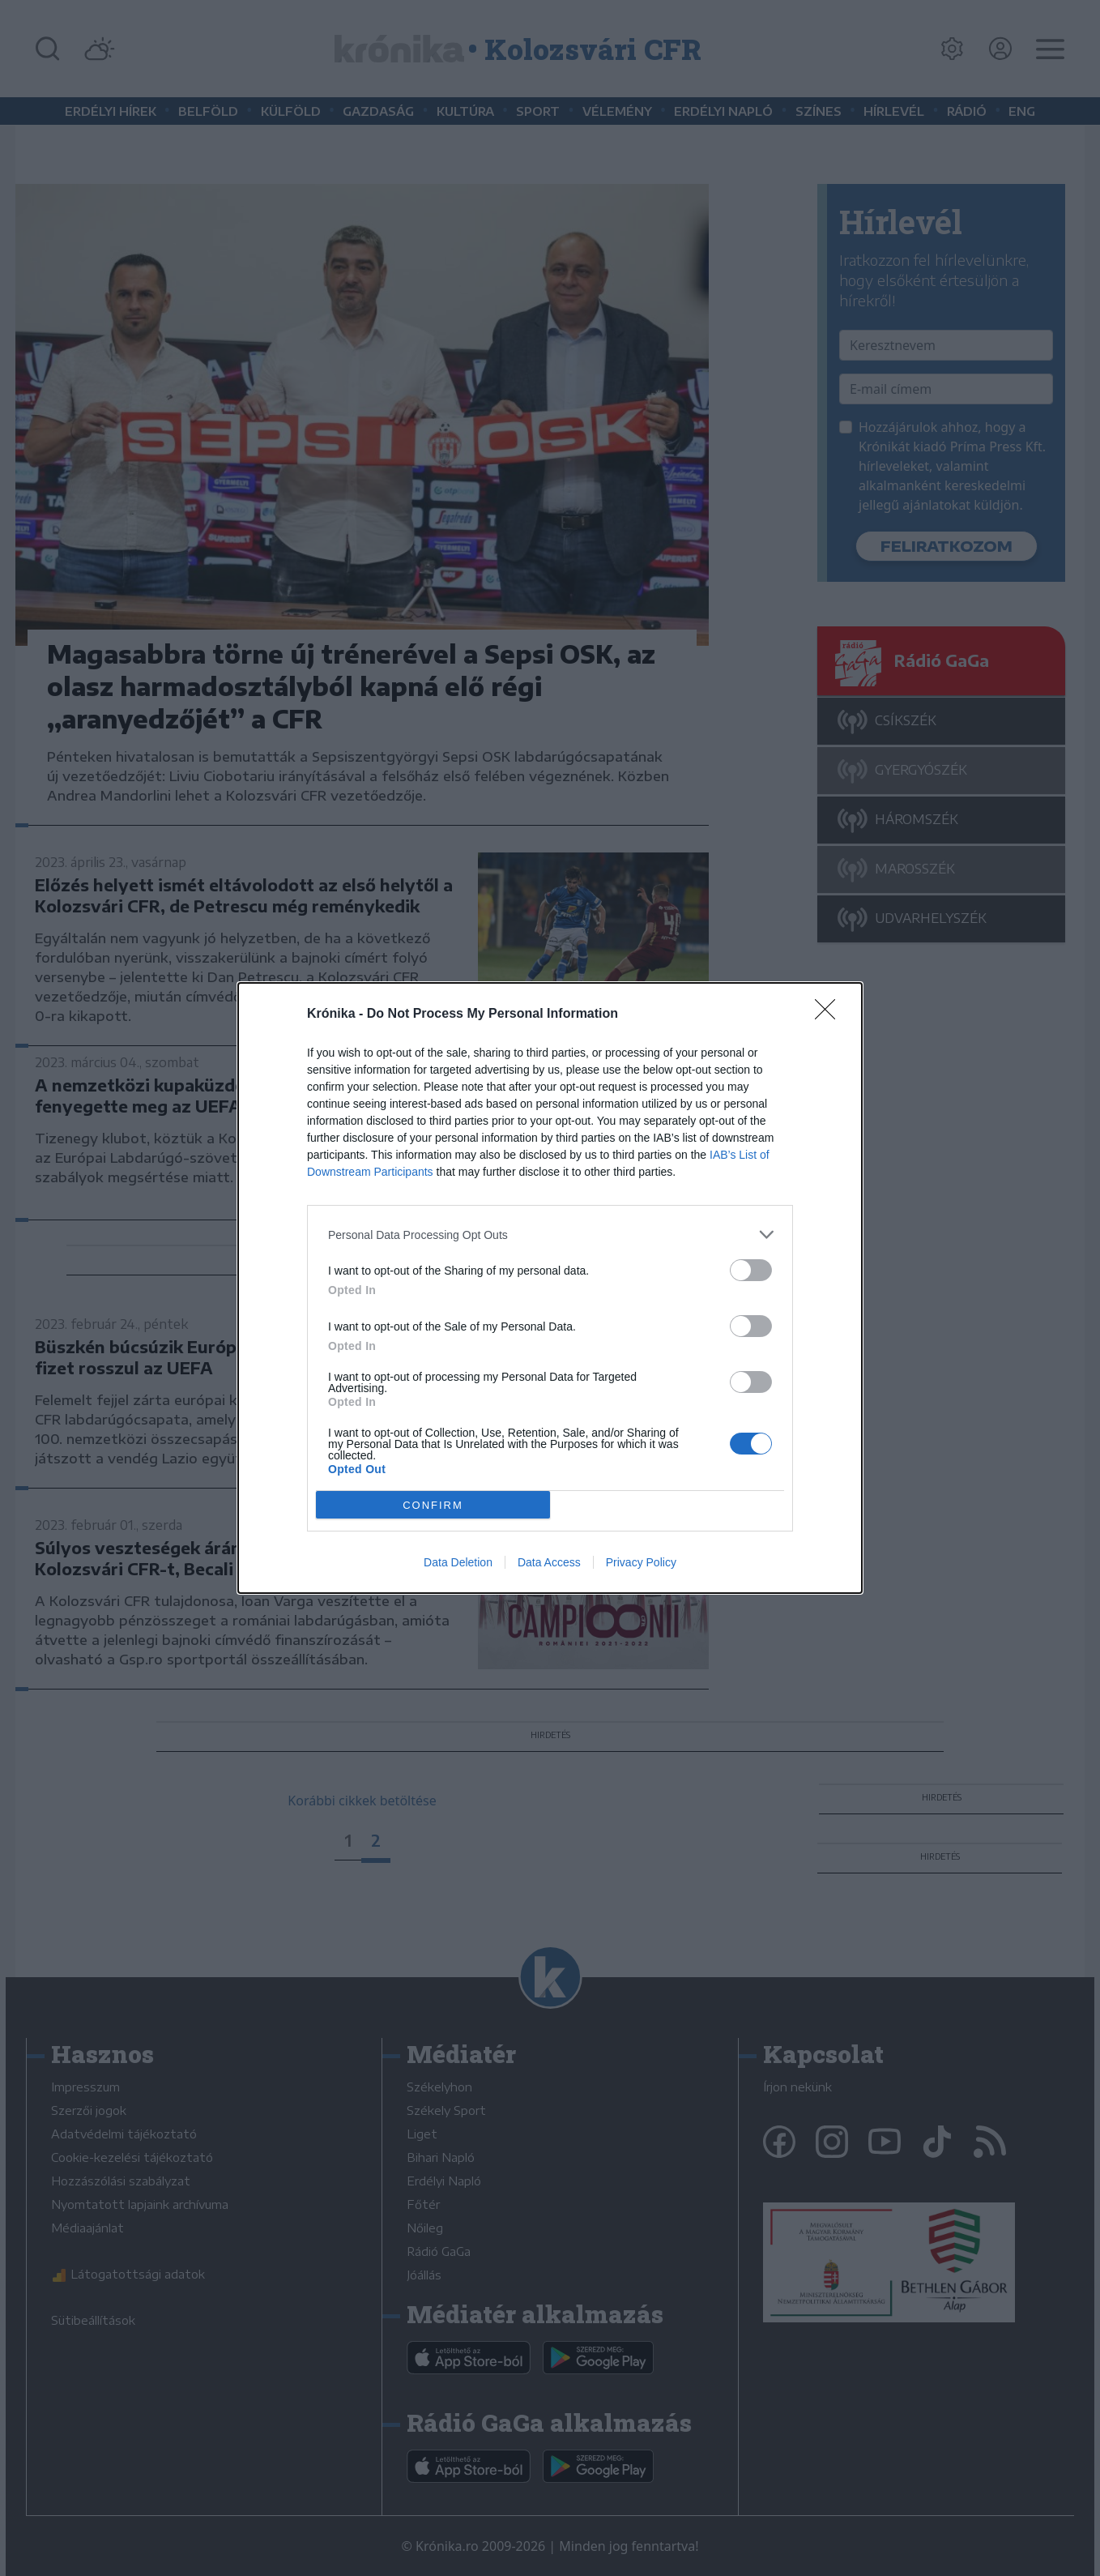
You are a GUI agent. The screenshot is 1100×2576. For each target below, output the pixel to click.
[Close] (830, 1014)
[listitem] (550, 1234)
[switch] (751, 1270)
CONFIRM (433, 1505)
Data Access (549, 1562)
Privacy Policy (641, 1562)
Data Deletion (458, 1562)
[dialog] (550, 1288)
